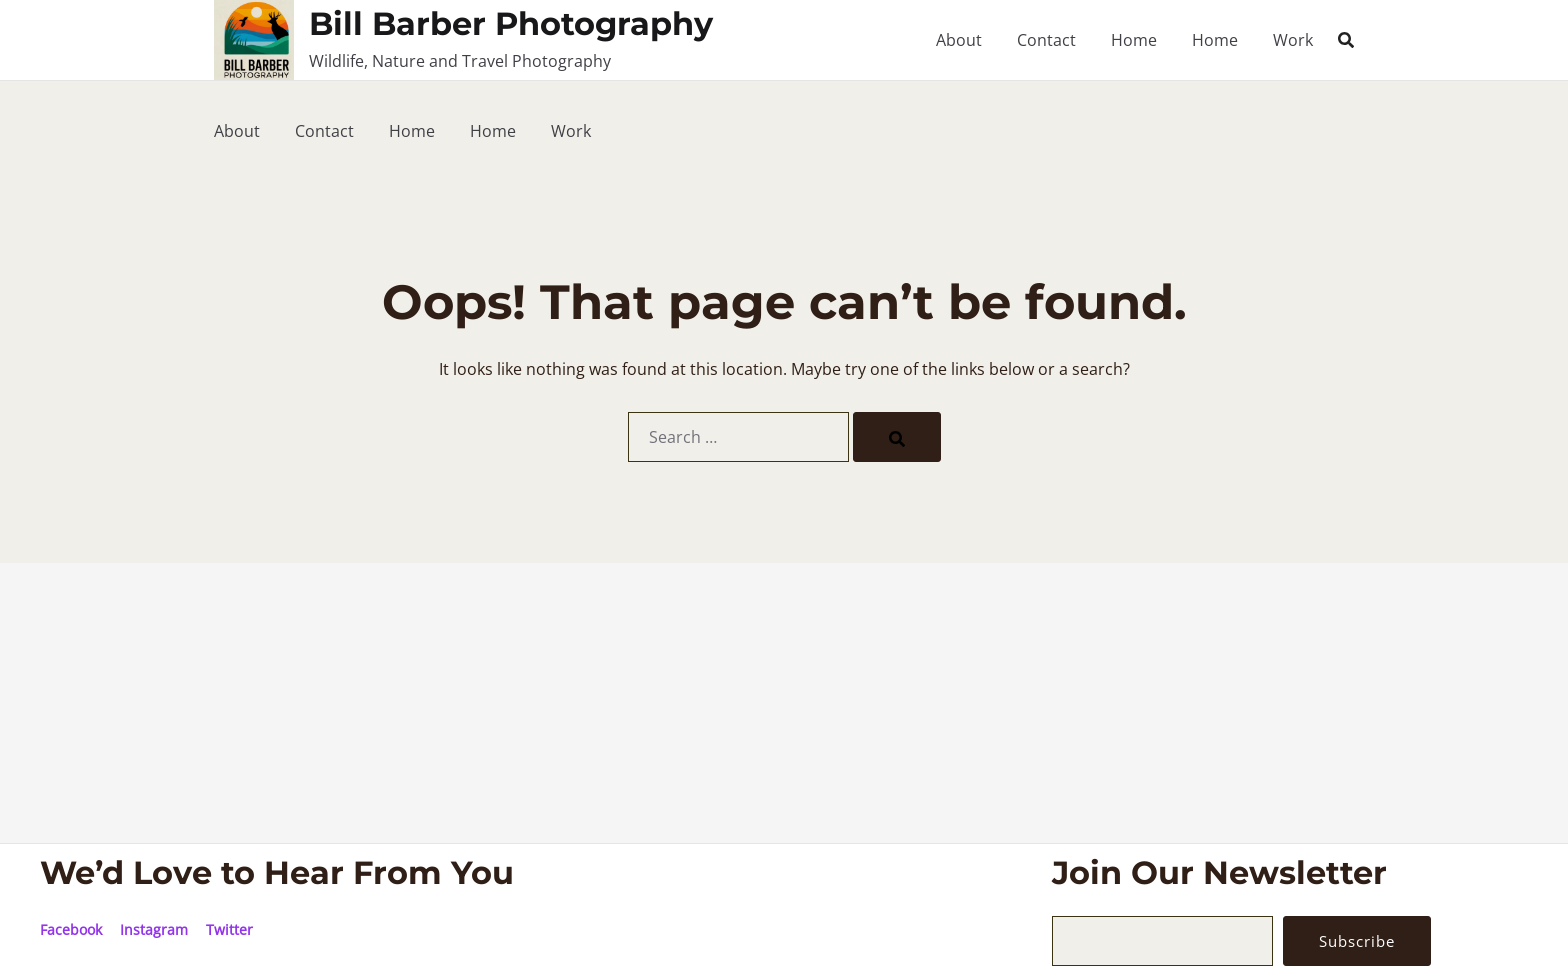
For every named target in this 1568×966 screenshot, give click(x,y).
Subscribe (1361, 941)
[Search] (897, 437)
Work (1293, 40)
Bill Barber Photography (511, 23)
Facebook (71, 929)
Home (1134, 40)
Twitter (229, 929)
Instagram (154, 929)
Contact (1046, 40)
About (959, 40)
